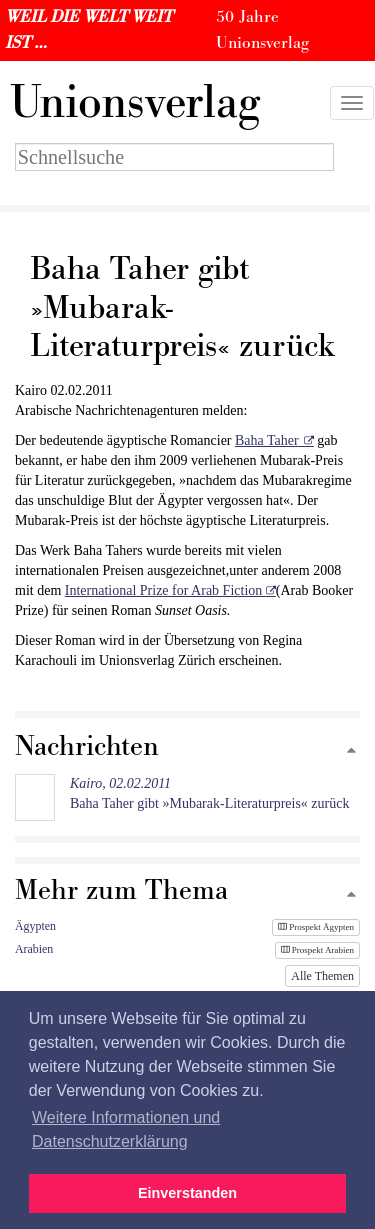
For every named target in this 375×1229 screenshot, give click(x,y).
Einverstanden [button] (187, 1193)
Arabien (34, 949)
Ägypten (35, 926)
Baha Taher (267, 440)
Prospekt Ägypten (316, 927)
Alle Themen (322, 976)
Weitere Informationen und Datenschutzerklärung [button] (126, 1129)
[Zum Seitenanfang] (351, 751)
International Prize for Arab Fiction (165, 590)
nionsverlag (135, 103)
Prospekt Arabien (318, 950)
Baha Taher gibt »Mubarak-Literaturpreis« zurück (209, 793)
